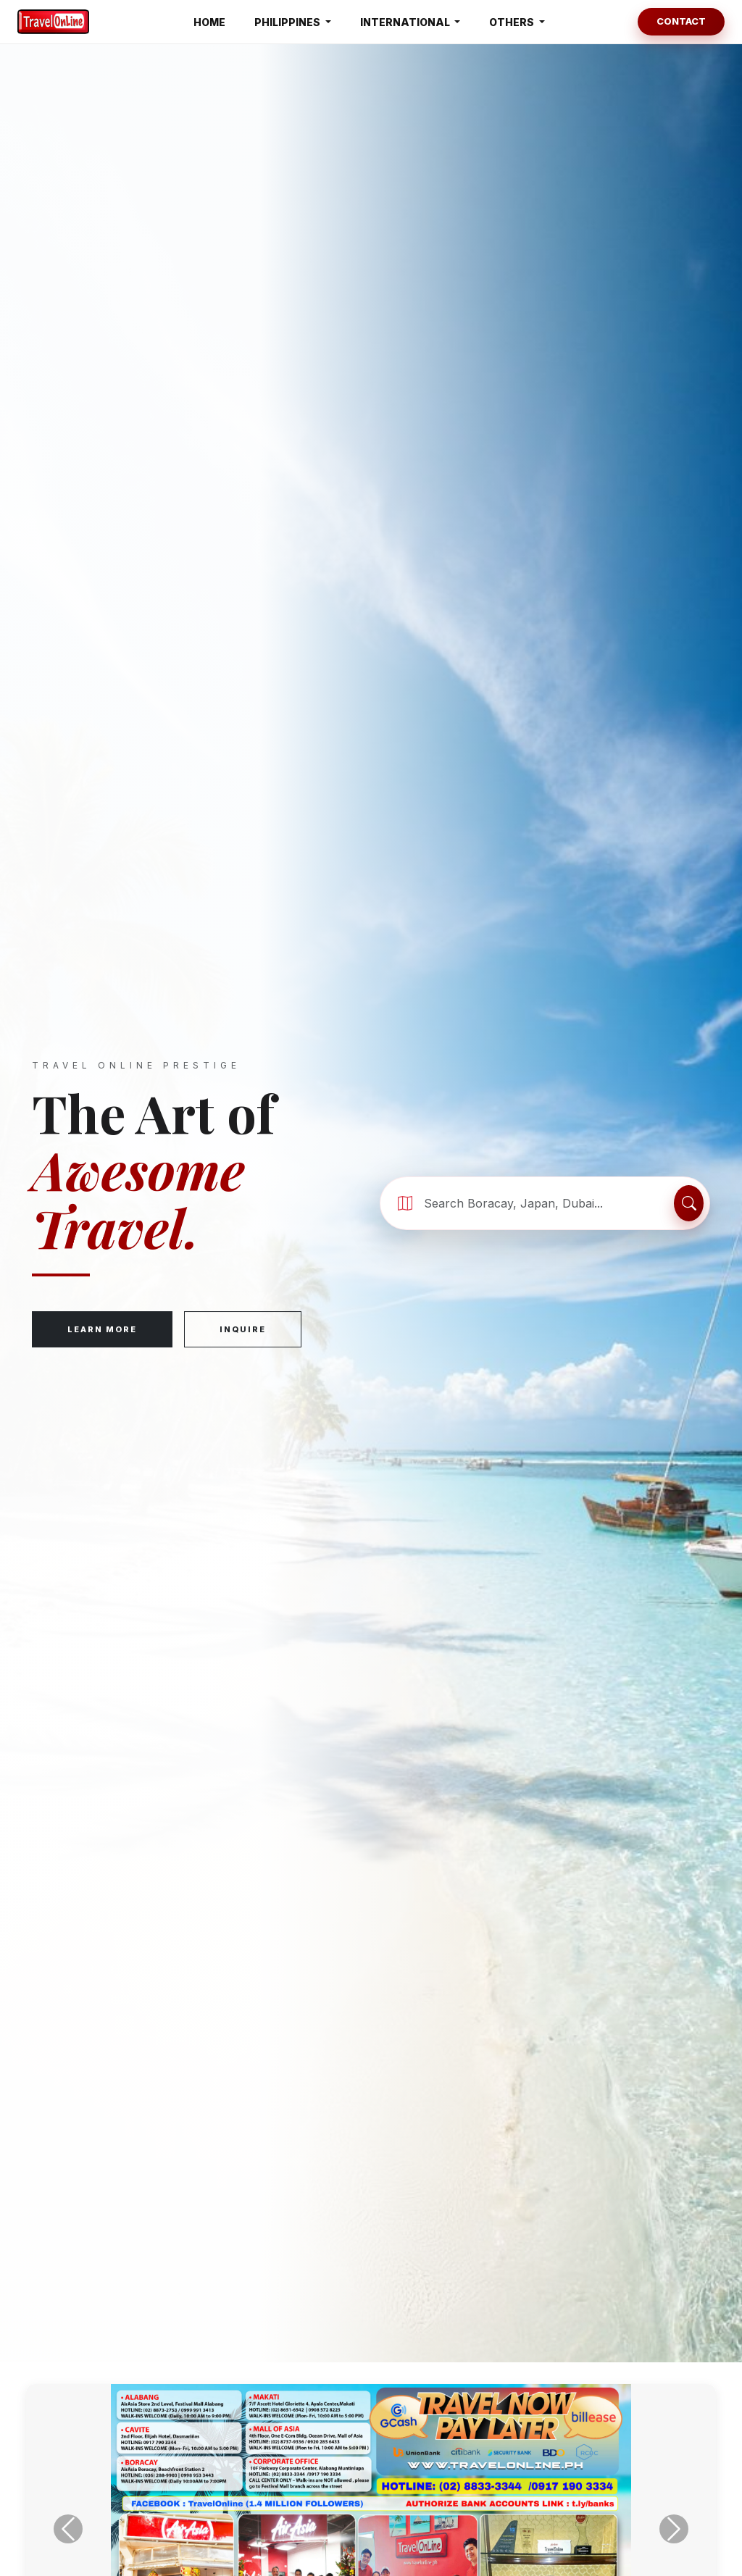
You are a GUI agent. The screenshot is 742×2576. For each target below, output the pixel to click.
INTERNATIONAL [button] (406, 22)
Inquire (243, 1331)
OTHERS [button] (512, 22)
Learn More (102, 1331)
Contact (681, 21)
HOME (209, 22)
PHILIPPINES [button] (288, 22)
